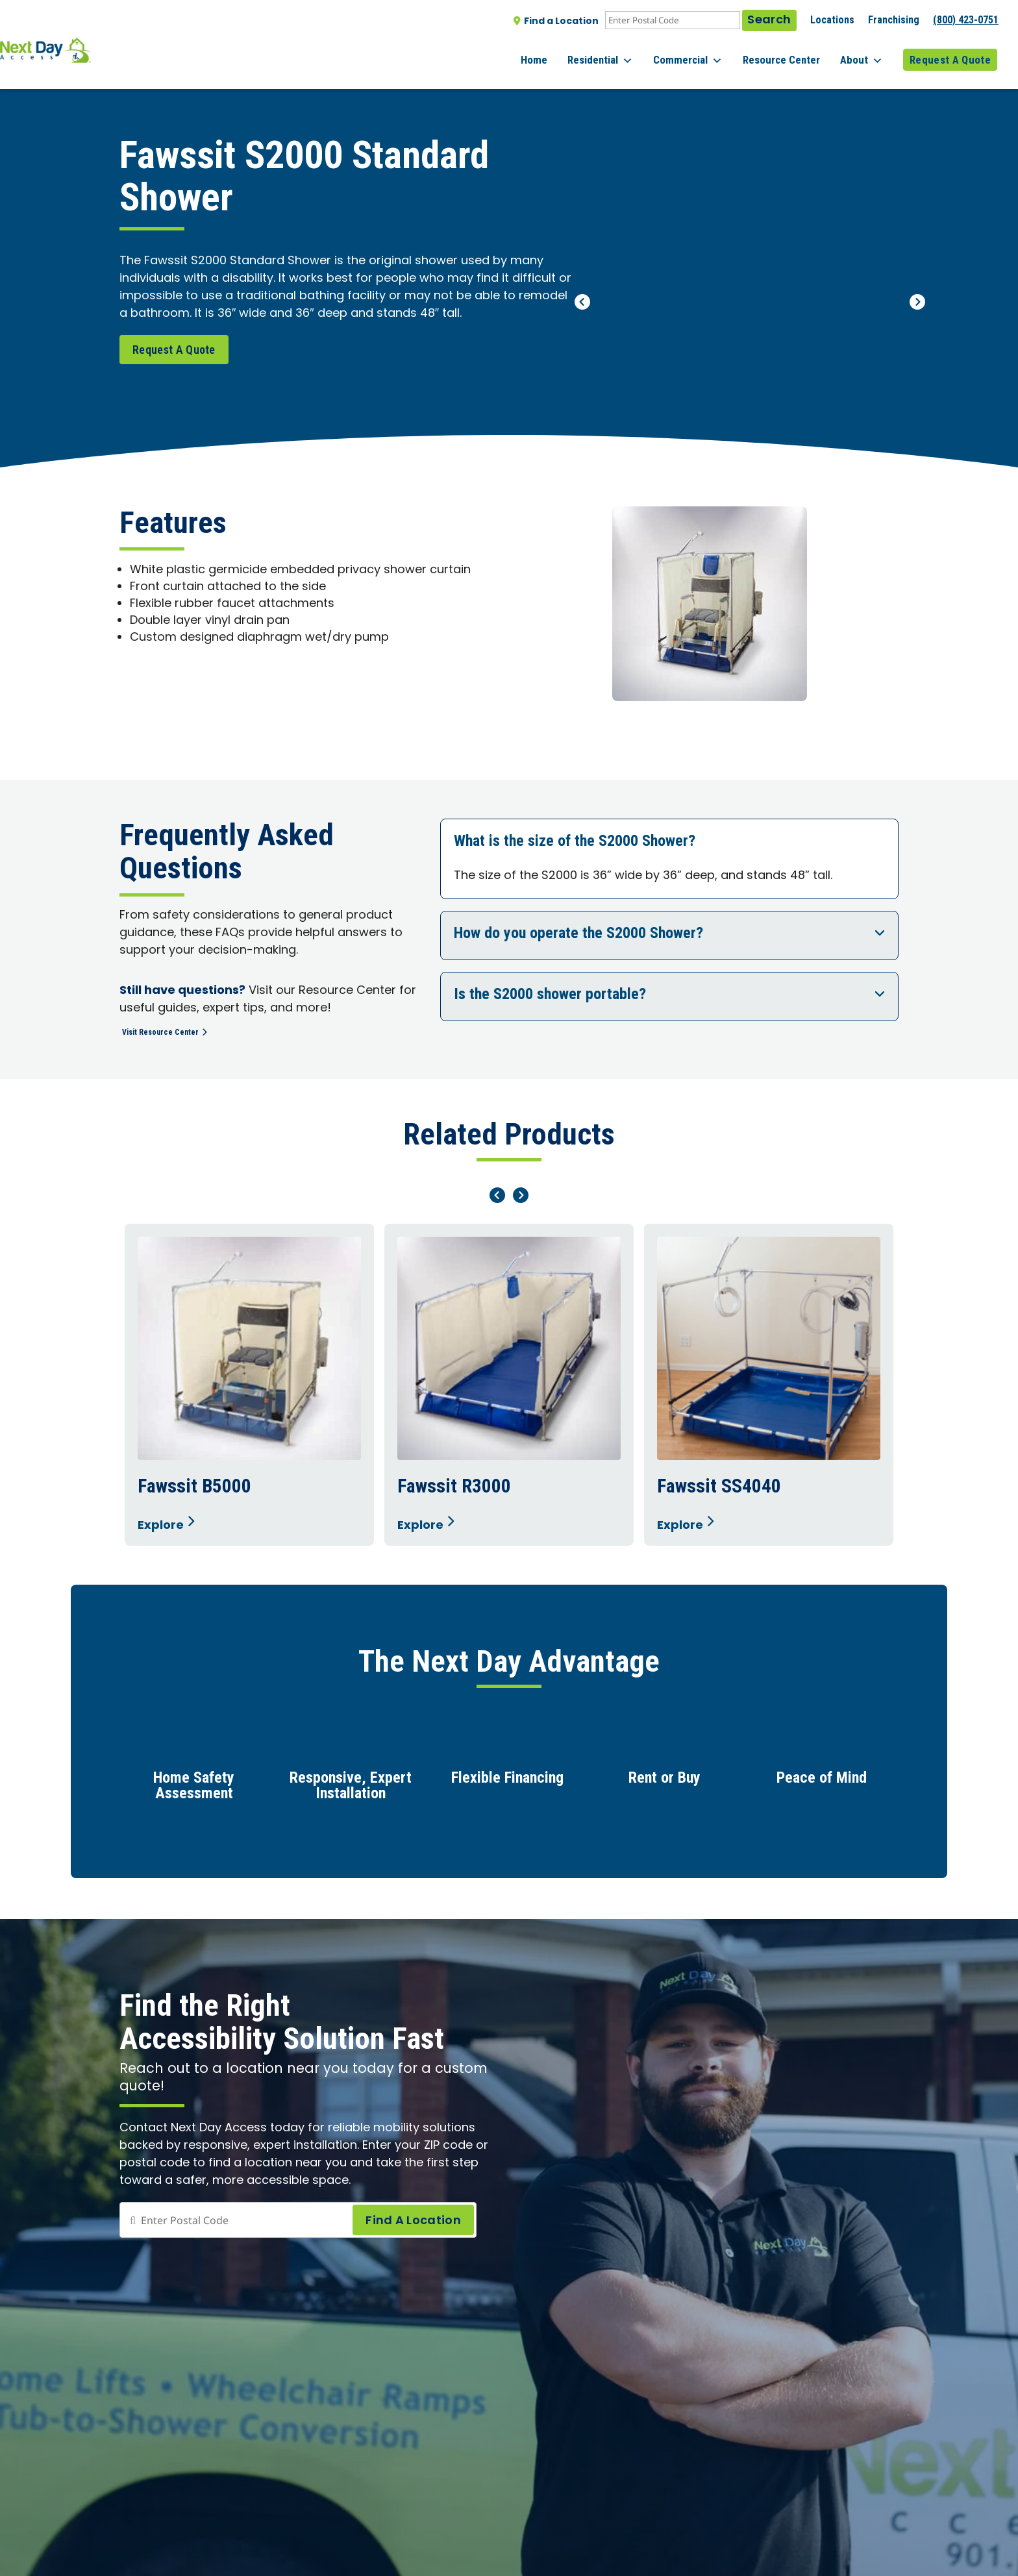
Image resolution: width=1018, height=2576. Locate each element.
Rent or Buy (664, 1782)
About (868, 52)
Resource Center (794, 51)
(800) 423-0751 (966, 20)
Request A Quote (950, 51)
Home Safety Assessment (193, 1790)
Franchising (893, 20)
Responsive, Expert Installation (351, 1790)
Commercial (707, 52)
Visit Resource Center (176, 1031)
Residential (626, 52)
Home (566, 51)
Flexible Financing (507, 1782)
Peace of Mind (821, 1782)
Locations (832, 20)
